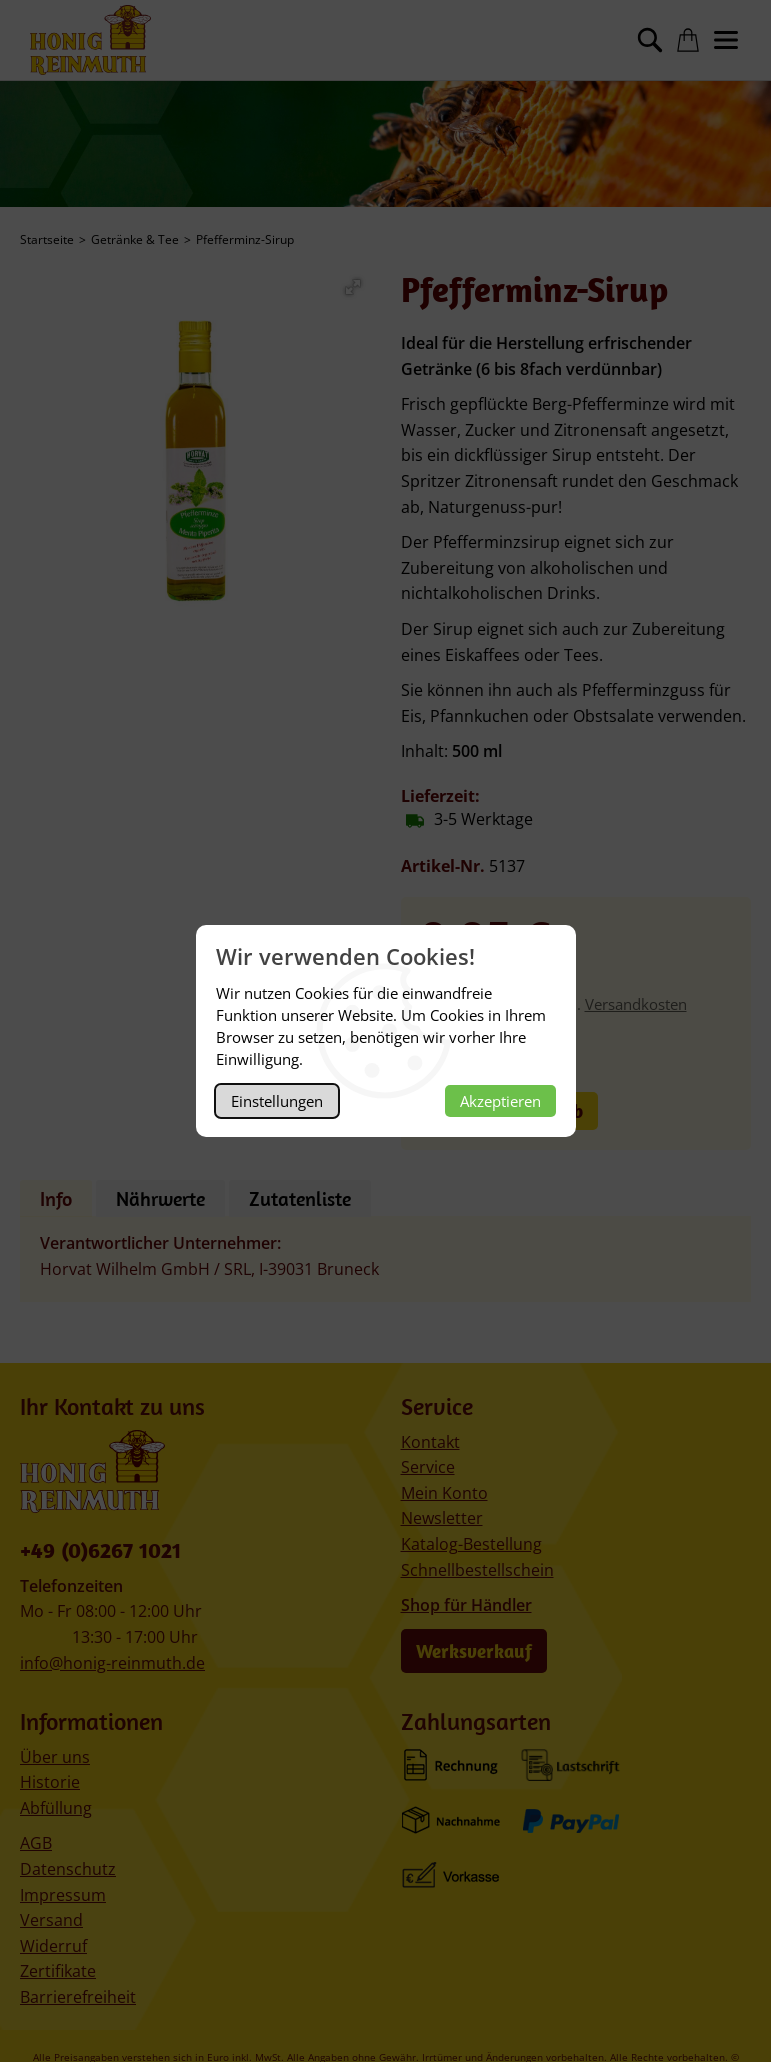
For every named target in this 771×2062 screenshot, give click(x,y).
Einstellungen (277, 1101)
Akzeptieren (500, 1101)
